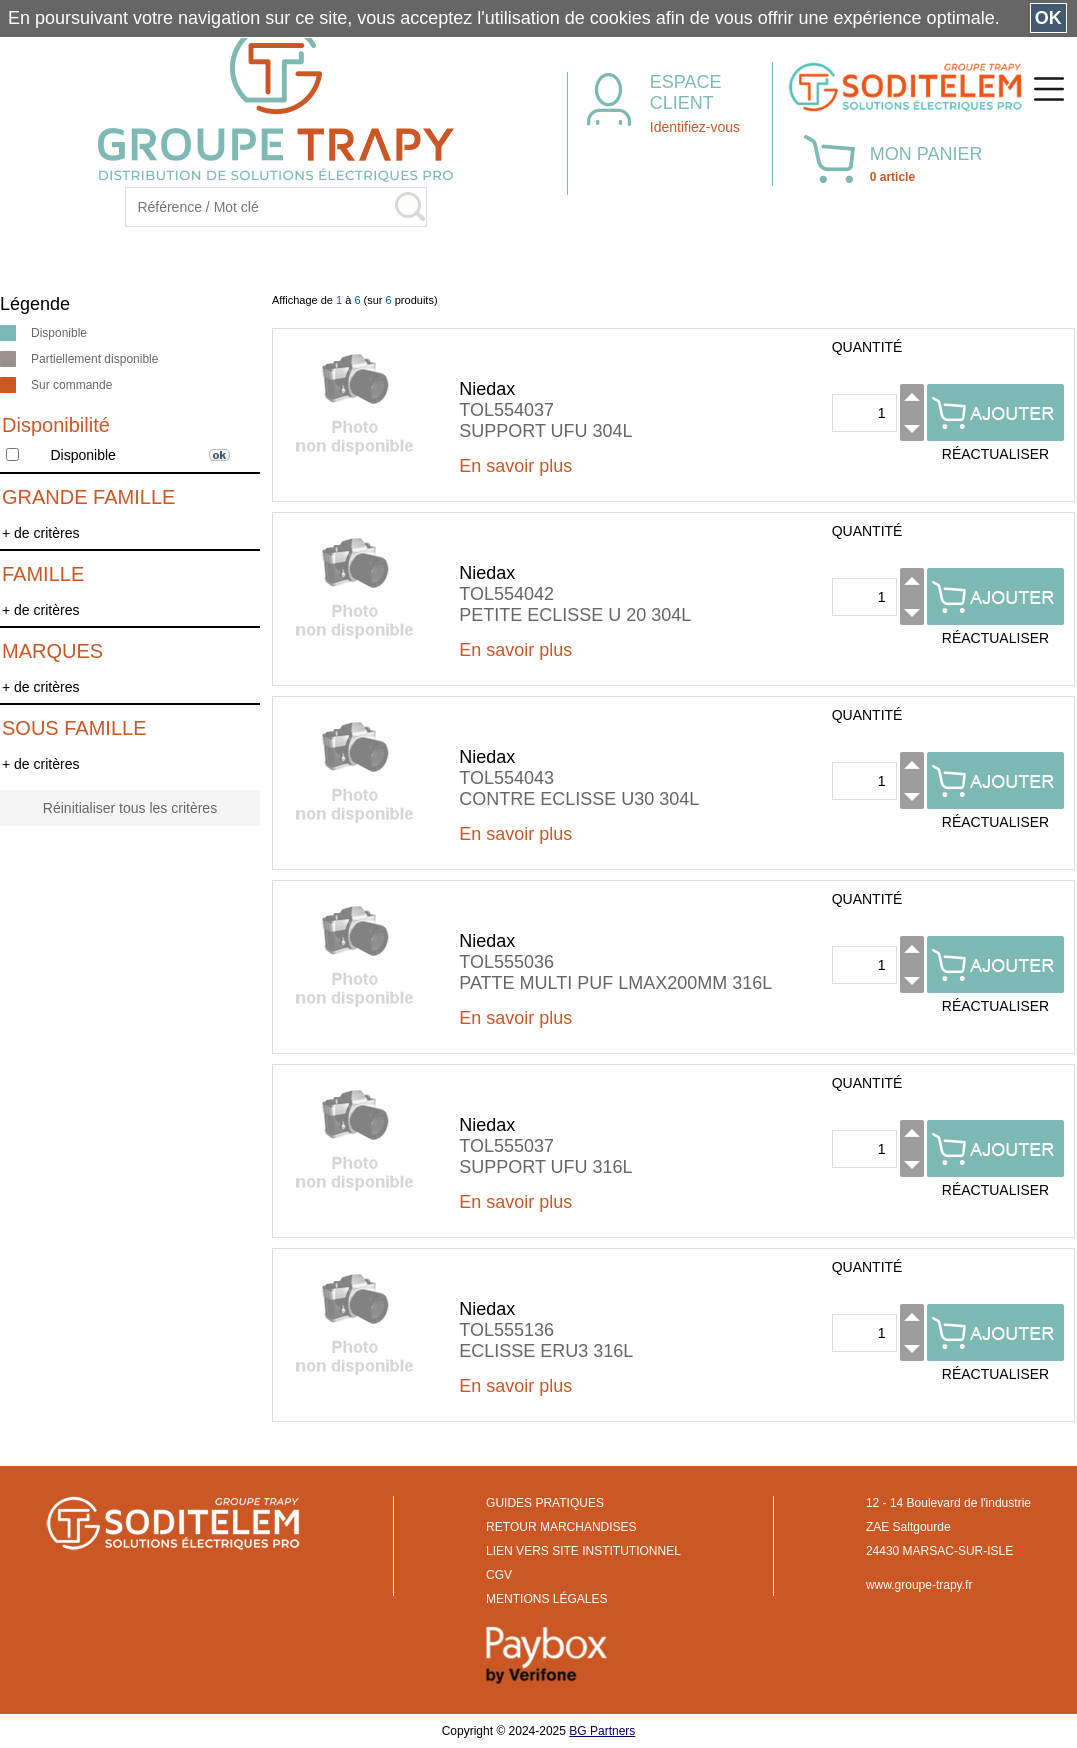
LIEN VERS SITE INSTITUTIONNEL (583, 1551)
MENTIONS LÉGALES (546, 1599)
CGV (499, 1575)
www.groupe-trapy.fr (919, 1585)
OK (1048, 18)
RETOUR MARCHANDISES (561, 1527)
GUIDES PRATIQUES (545, 1503)
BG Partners (602, 1731)
